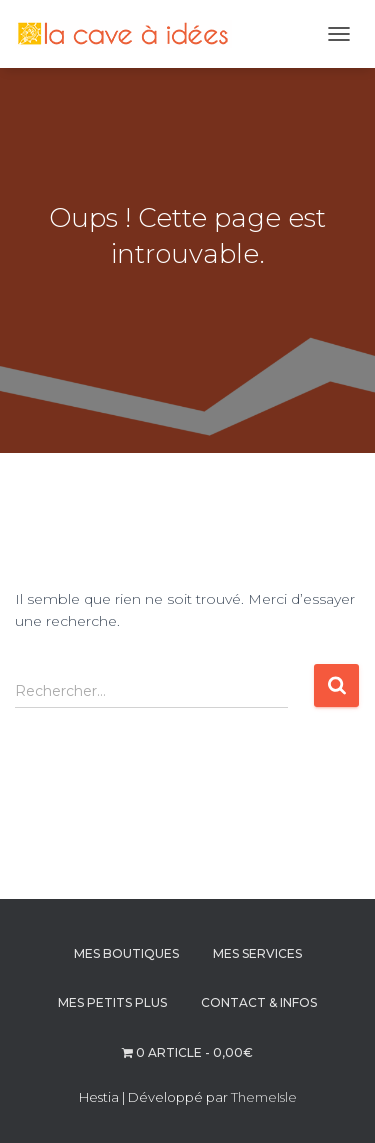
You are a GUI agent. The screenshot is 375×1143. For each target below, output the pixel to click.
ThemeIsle (264, 1097)
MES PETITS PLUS (112, 1002)
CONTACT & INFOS (259, 1002)
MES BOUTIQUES (126, 953)
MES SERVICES (257, 953)
